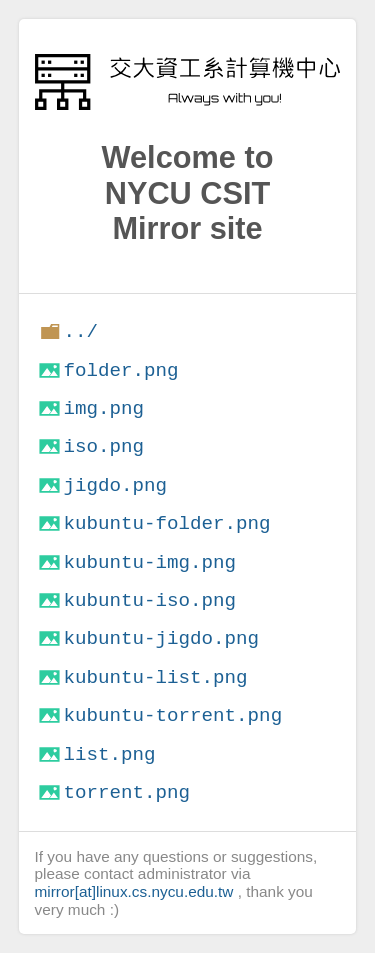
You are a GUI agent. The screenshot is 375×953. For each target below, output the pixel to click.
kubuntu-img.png (149, 562)
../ (80, 331)
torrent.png (126, 792)
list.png (109, 754)
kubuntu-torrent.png (172, 715)
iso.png (103, 446)
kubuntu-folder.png (166, 523)
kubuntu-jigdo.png (161, 638)
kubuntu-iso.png (149, 600)
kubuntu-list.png (155, 677)
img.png (103, 408)
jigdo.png (115, 485)
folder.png (120, 370)
